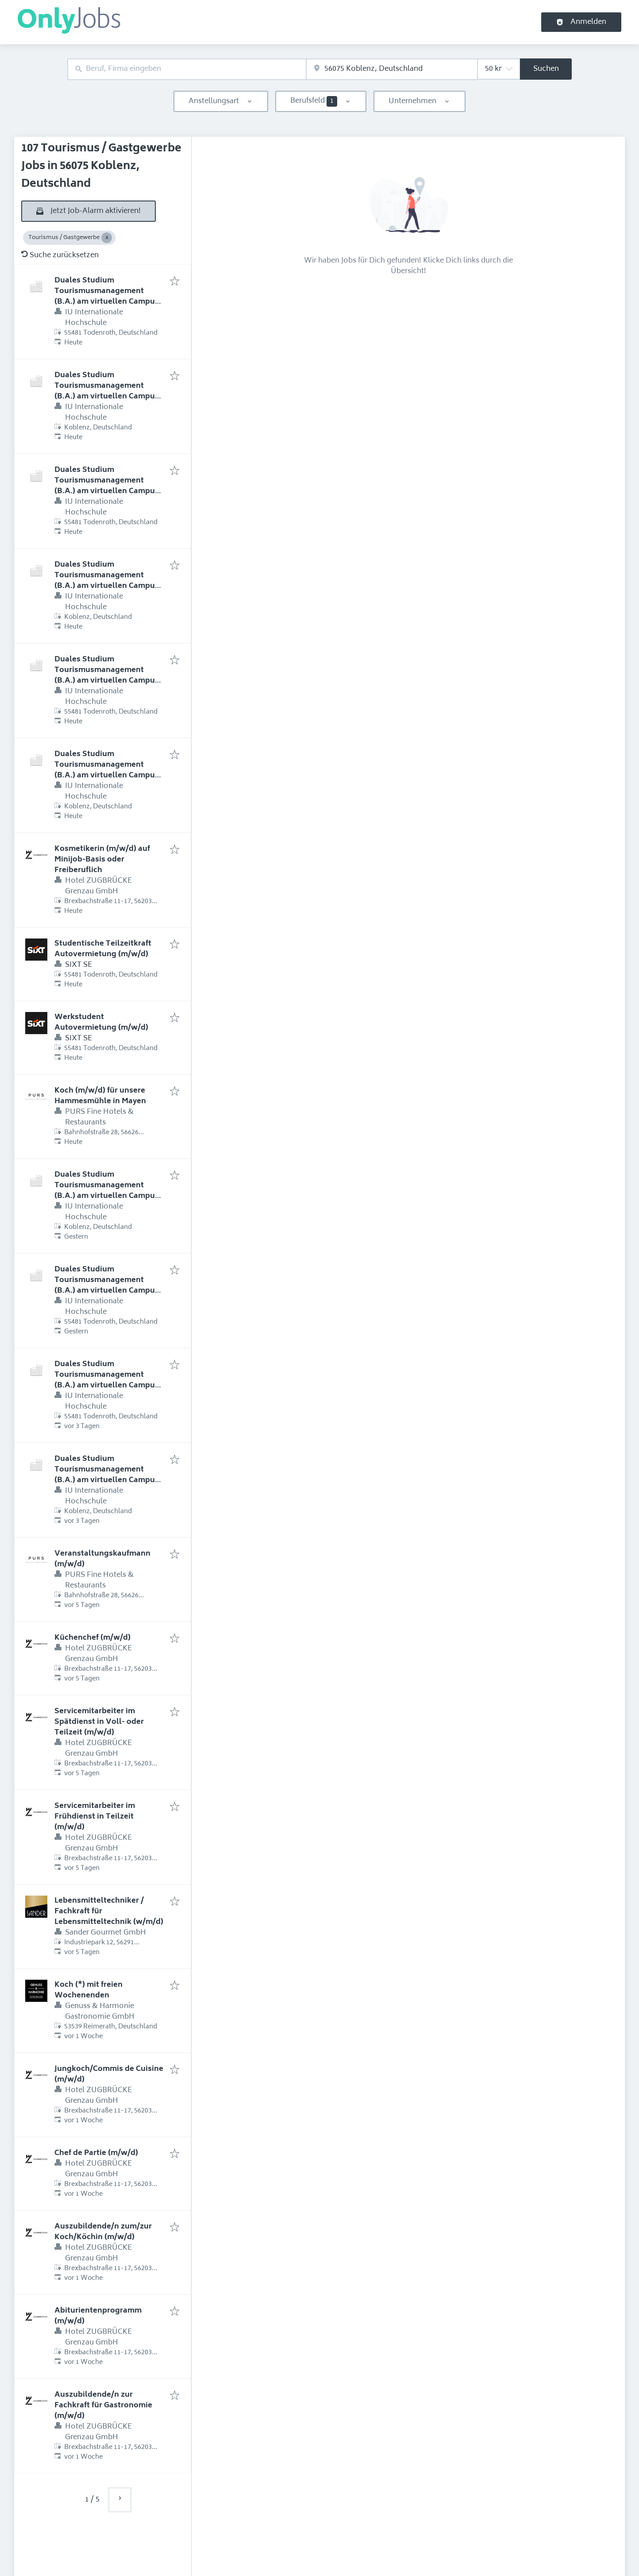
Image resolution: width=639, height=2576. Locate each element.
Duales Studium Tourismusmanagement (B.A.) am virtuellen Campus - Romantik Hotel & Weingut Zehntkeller (109, 1385)
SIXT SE (78, 965)
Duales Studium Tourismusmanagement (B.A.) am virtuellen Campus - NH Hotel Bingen (109, 1191)
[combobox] (186, 69)
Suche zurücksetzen (60, 255)
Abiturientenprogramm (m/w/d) (98, 2316)
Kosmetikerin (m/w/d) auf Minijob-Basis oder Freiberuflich (102, 860)
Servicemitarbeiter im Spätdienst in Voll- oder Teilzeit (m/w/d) (99, 1722)
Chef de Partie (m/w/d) (96, 2153)
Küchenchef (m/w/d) (92, 1638)
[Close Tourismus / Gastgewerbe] (106, 237)
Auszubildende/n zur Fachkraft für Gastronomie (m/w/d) (103, 2405)
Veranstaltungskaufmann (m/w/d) (102, 1559)
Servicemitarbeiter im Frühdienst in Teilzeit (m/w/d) (94, 1817)
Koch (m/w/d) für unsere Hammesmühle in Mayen (100, 1096)
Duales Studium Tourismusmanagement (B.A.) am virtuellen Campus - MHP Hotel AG (109, 675)
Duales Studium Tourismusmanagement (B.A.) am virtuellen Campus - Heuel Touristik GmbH (109, 296)
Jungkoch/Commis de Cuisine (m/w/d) (108, 2074)
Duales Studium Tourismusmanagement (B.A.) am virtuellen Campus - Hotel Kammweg (109, 486)
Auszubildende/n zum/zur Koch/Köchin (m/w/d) (103, 2232)
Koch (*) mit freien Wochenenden (88, 1990)
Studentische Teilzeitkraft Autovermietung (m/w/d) (102, 949)
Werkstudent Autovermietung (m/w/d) (101, 1022)
